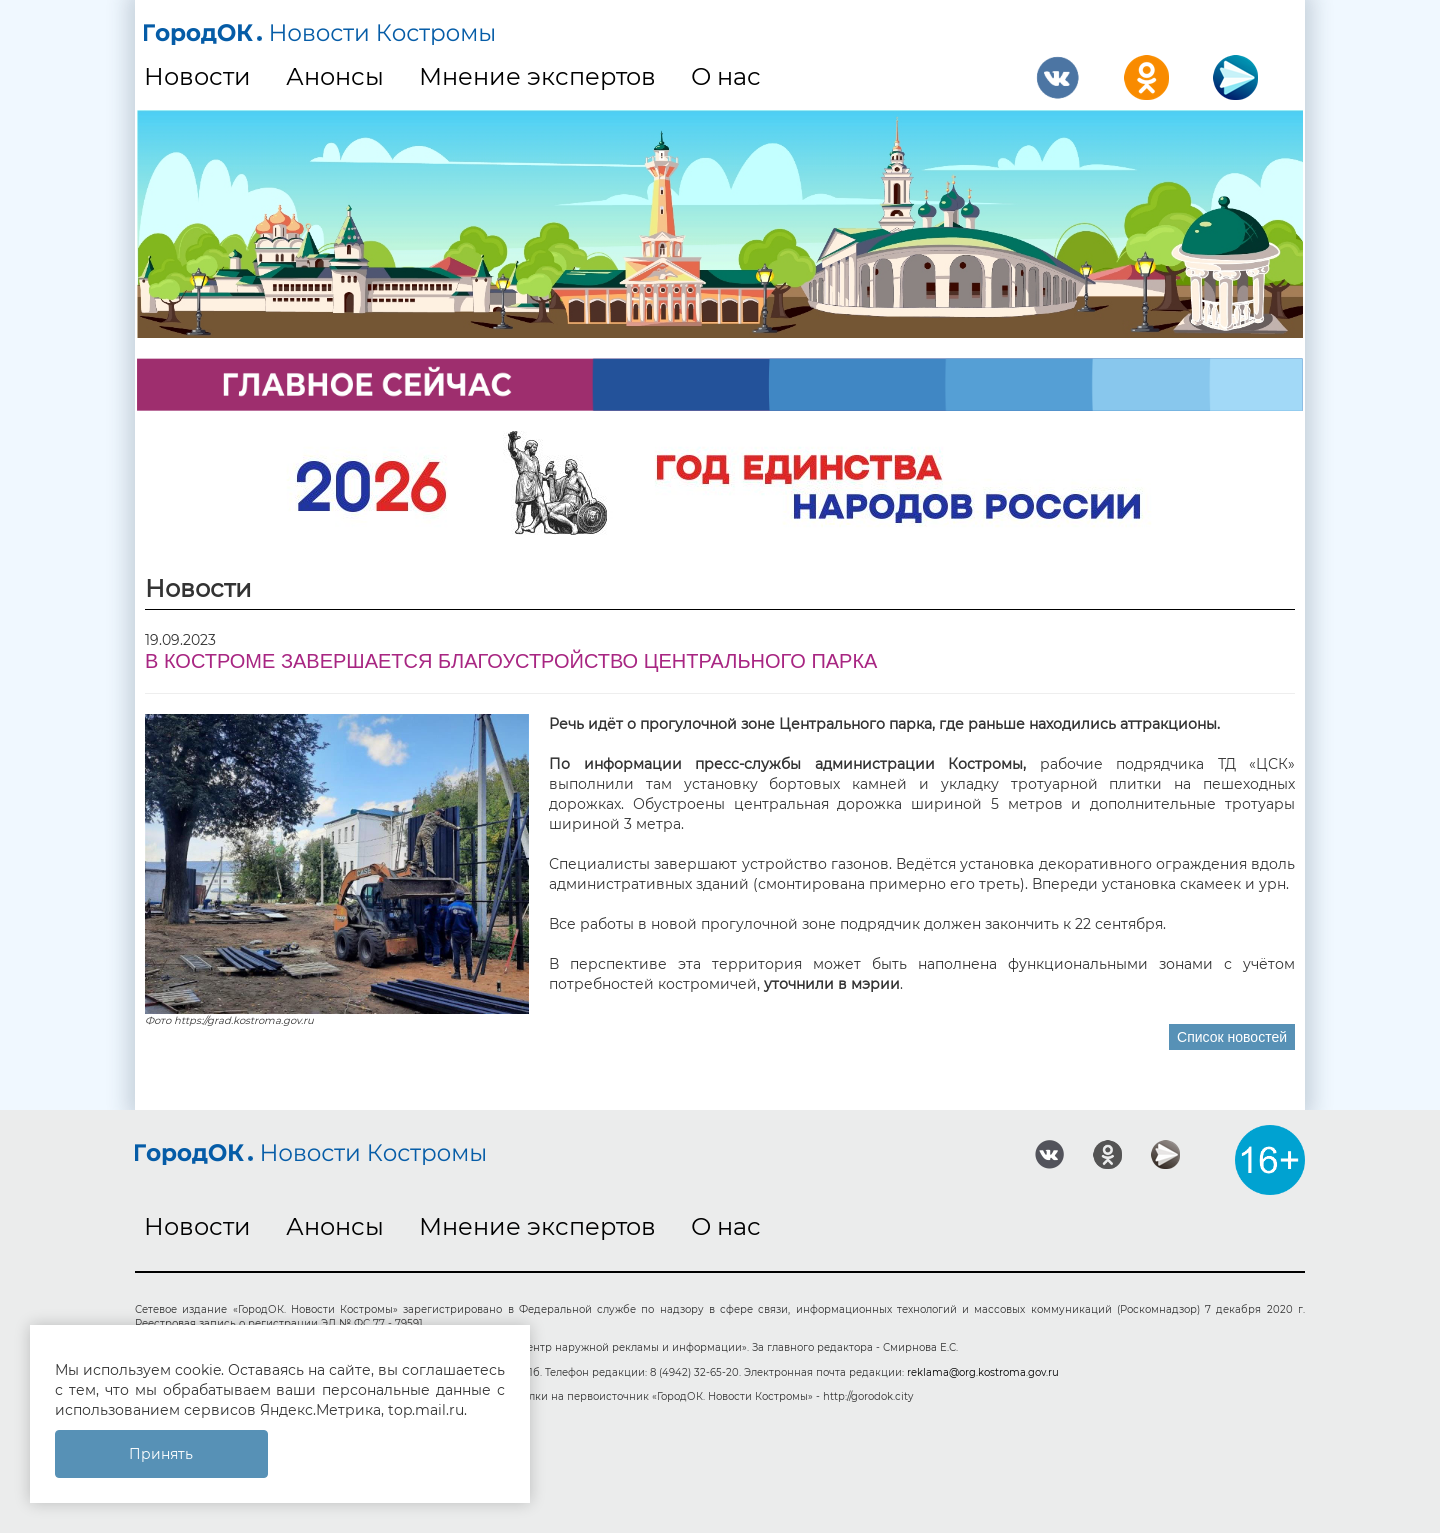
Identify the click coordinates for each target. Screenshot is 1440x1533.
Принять (161, 1454)
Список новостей (1232, 1037)
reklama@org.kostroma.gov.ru (983, 1372)
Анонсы (335, 76)
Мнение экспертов (537, 76)
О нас (726, 76)
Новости (197, 76)
